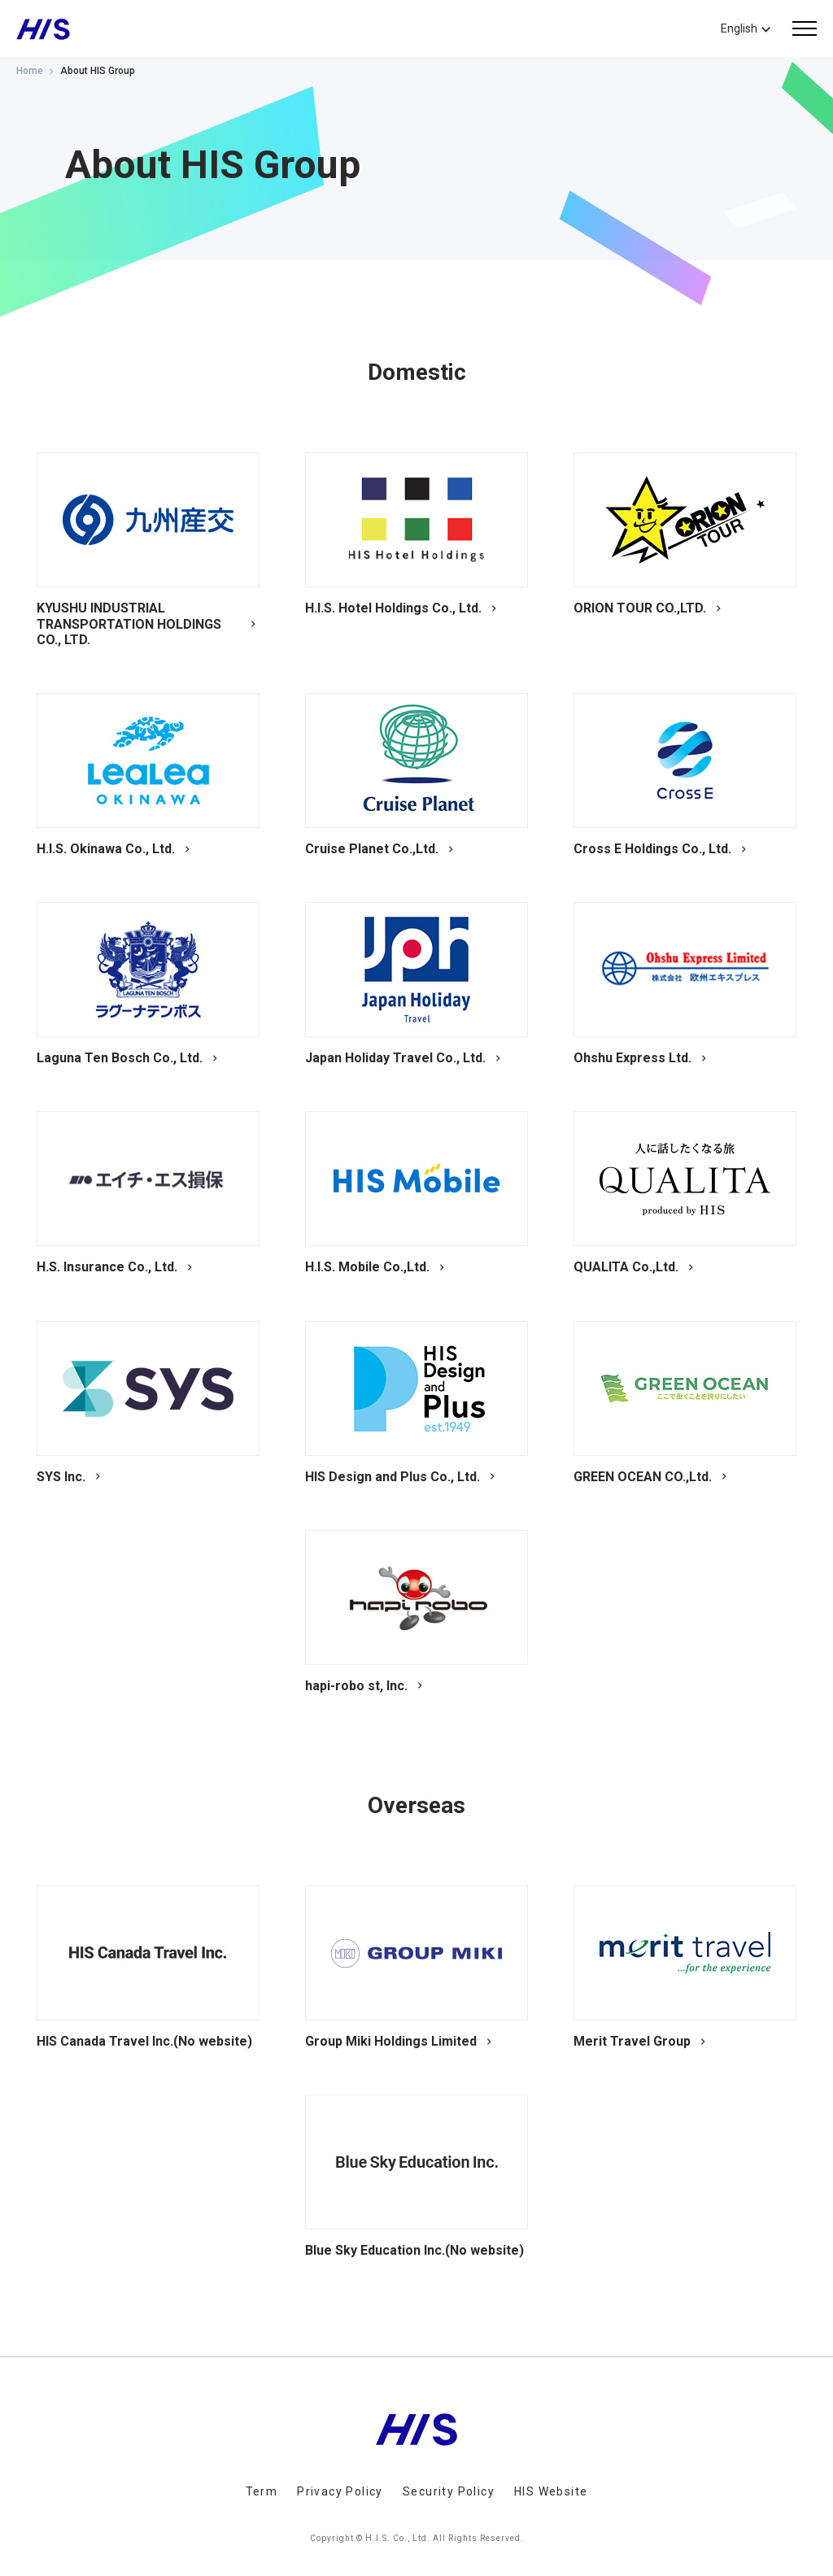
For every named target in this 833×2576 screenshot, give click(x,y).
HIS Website (550, 2491)
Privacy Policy (340, 2491)
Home (29, 70)
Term (262, 2491)
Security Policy (449, 2491)
